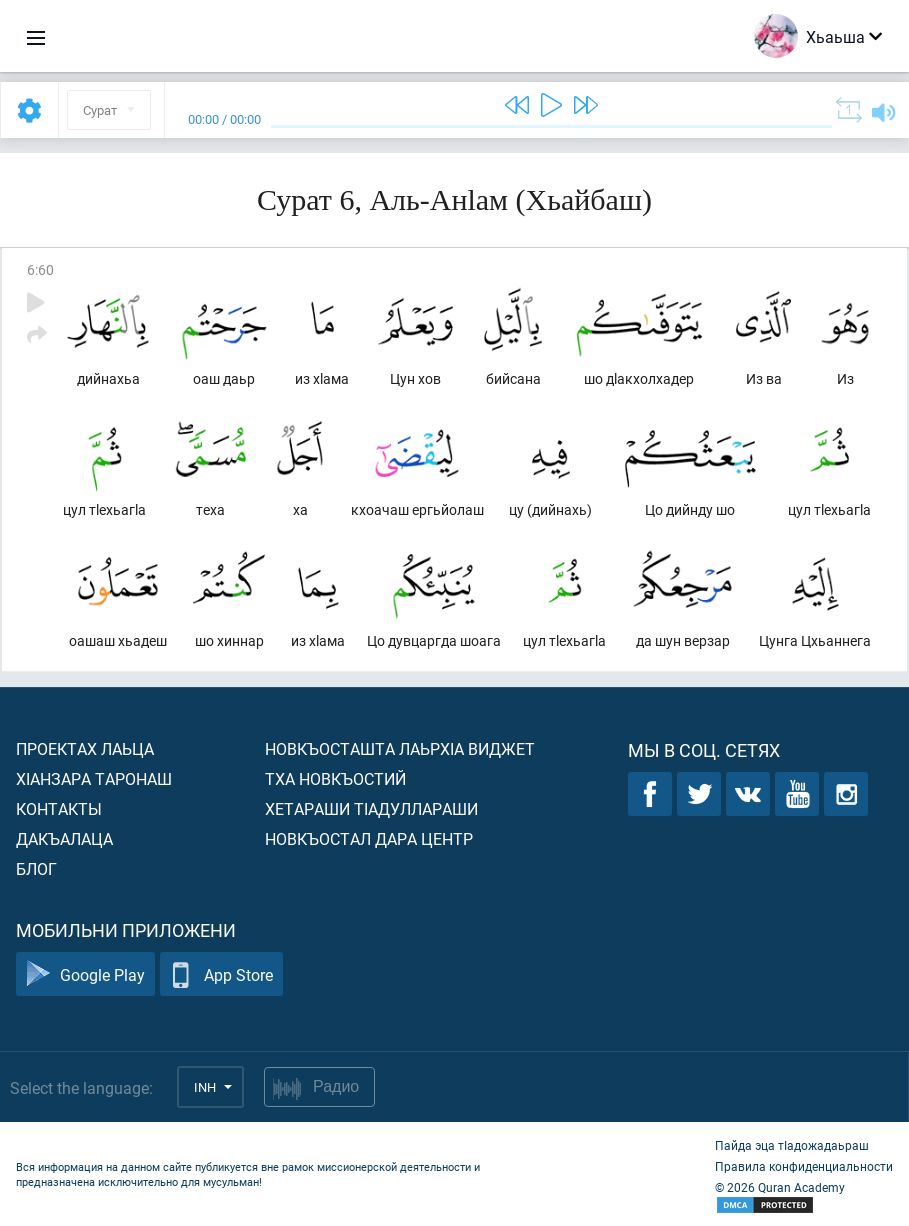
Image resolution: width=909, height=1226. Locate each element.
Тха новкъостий (335, 778)
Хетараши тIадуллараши (371, 808)
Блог (36, 868)
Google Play (85, 974)
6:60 (40, 269)
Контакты (59, 808)
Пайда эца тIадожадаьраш (792, 1145)
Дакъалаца (64, 838)
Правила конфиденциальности (804, 1166)
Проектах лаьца (85, 748)
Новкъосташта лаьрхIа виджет (400, 748)
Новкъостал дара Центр (369, 838)
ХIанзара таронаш (94, 778)
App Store (221, 974)
